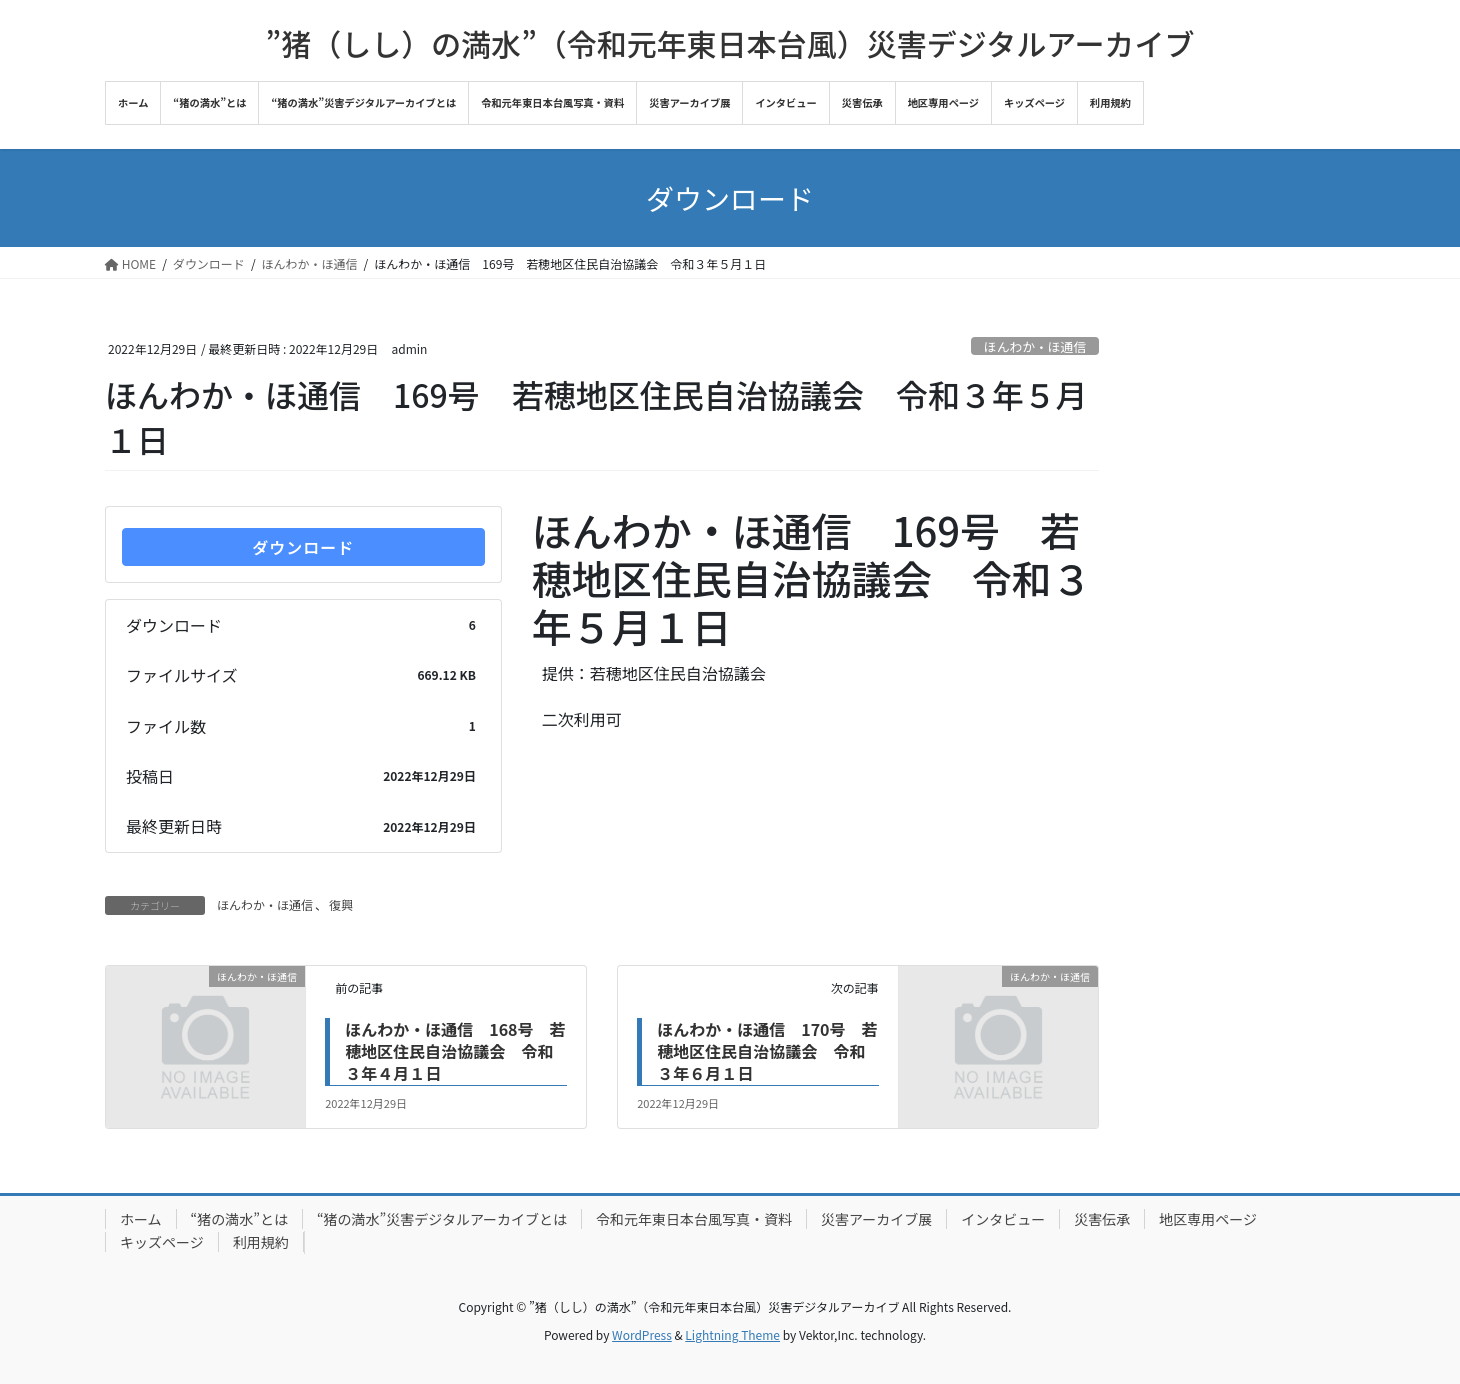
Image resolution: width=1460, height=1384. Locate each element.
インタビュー (1003, 1219)
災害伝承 (1102, 1219)
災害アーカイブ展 (876, 1219)
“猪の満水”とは (239, 1219)
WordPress (642, 1334)
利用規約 (261, 1242)
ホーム (141, 1219)
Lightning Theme (732, 1334)
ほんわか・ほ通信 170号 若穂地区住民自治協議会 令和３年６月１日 (767, 1051)
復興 (341, 904)
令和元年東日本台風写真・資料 (694, 1219)
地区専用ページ (1208, 1219)
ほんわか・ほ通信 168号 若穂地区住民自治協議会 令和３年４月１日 (455, 1051)
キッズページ (162, 1242)
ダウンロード (303, 547)
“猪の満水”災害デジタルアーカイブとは (442, 1219)
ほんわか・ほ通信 (1035, 346)
